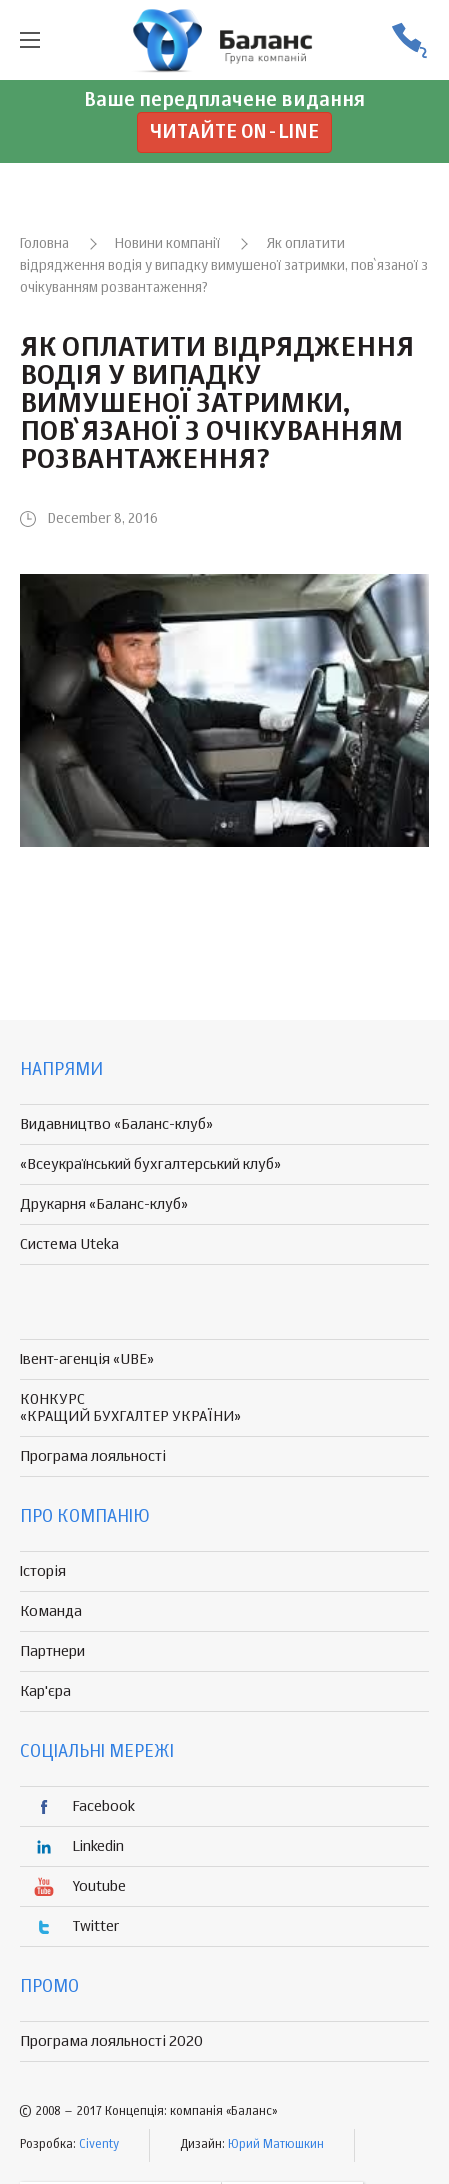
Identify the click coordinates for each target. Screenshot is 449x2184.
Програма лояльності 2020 (111, 2041)
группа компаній (225, 40)
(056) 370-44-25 (409, 40)
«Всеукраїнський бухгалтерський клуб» (150, 1164)
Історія (43, 1571)
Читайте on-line (234, 132)
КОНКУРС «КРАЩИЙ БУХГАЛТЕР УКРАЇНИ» (130, 1408)
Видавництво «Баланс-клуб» (116, 1124)
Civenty (99, 2145)
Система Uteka (69, 1244)
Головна (44, 244)
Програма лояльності (93, 1456)
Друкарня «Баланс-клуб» (104, 1204)
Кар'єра (45, 1691)
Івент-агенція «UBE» (87, 1359)
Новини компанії (167, 244)
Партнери (52, 1651)
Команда (51, 1611)
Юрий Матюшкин (276, 2145)
